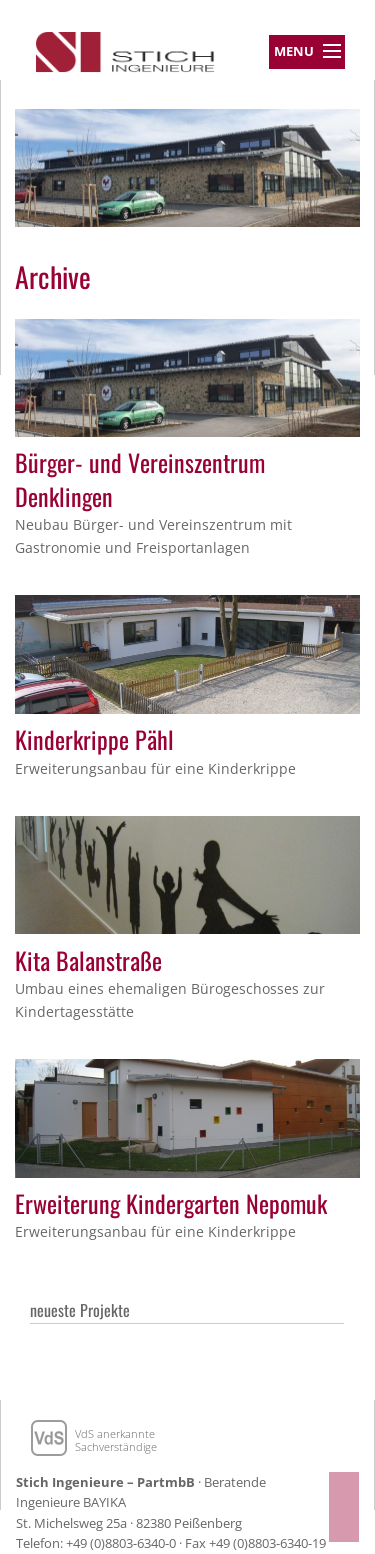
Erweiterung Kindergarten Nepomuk (171, 1203)
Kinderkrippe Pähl (94, 739)
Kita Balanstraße (88, 960)
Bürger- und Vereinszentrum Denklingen (140, 479)
